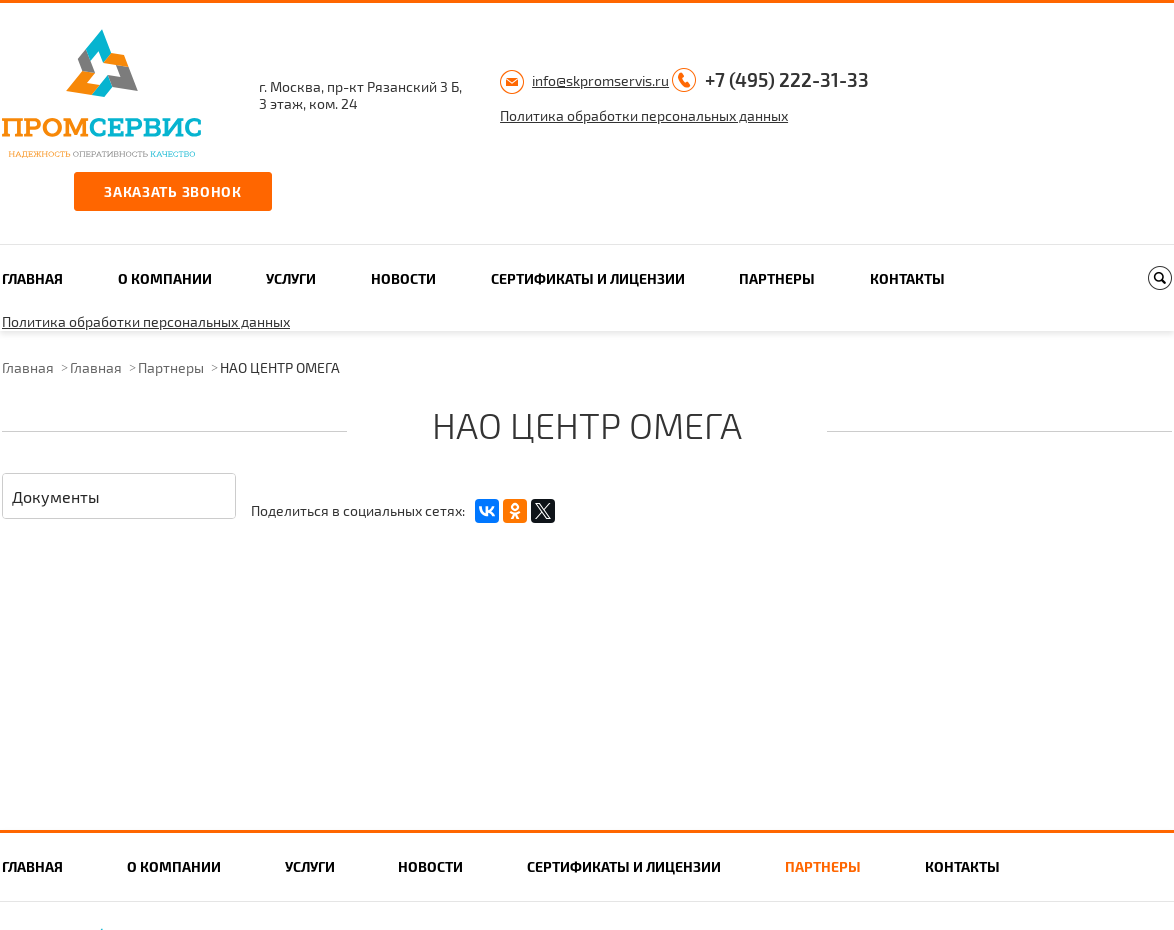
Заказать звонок (173, 191)
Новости (403, 278)
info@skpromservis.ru (600, 80)
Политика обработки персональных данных (644, 115)
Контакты (907, 278)
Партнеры (777, 278)
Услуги (291, 278)
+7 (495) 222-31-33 (787, 79)
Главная (32, 278)
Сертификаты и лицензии (588, 278)
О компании (165, 278)
